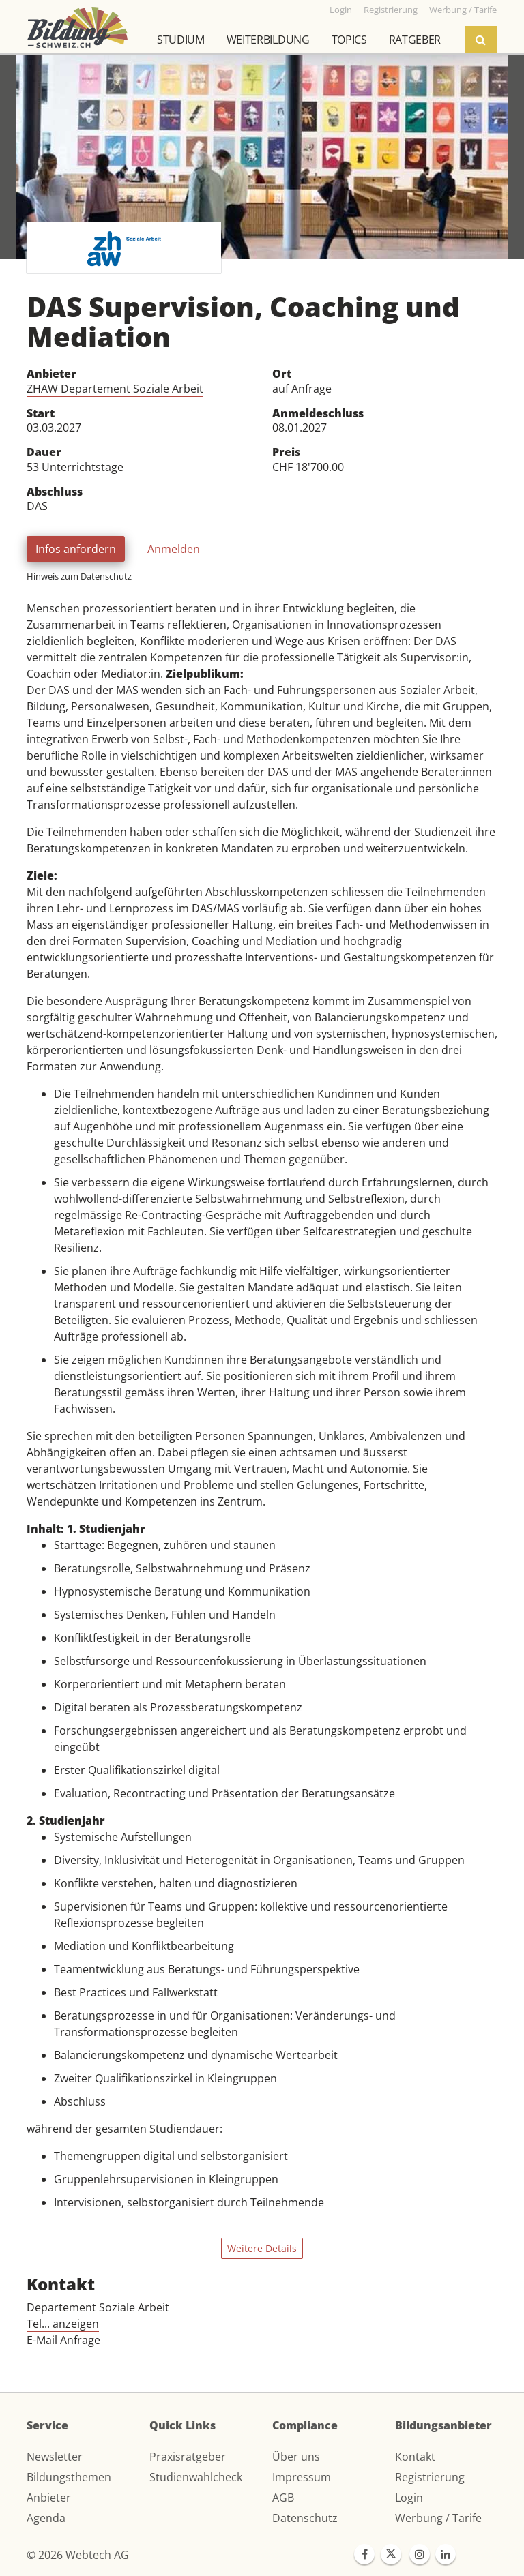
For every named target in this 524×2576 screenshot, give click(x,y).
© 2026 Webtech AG (78, 2554)
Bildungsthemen (69, 2477)
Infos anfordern (75, 548)
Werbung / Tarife (438, 2518)
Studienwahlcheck (195, 2477)
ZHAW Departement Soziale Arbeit (115, 388)
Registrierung (430, 2477)
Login (409, 2497)
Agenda (46, 2518)
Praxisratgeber (187, 2456)
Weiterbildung (268, 39)
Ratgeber (415, 39)
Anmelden (173, 548)
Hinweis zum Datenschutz (79, 576)
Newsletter (55, 2456)
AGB (283, 2497)
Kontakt (415, 2456)
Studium (181, 39)
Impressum (301, 2477)
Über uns (296, 2456)
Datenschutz (305, 2518)
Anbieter (49, 2497)
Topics (349, 39)
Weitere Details (262, 2248)
